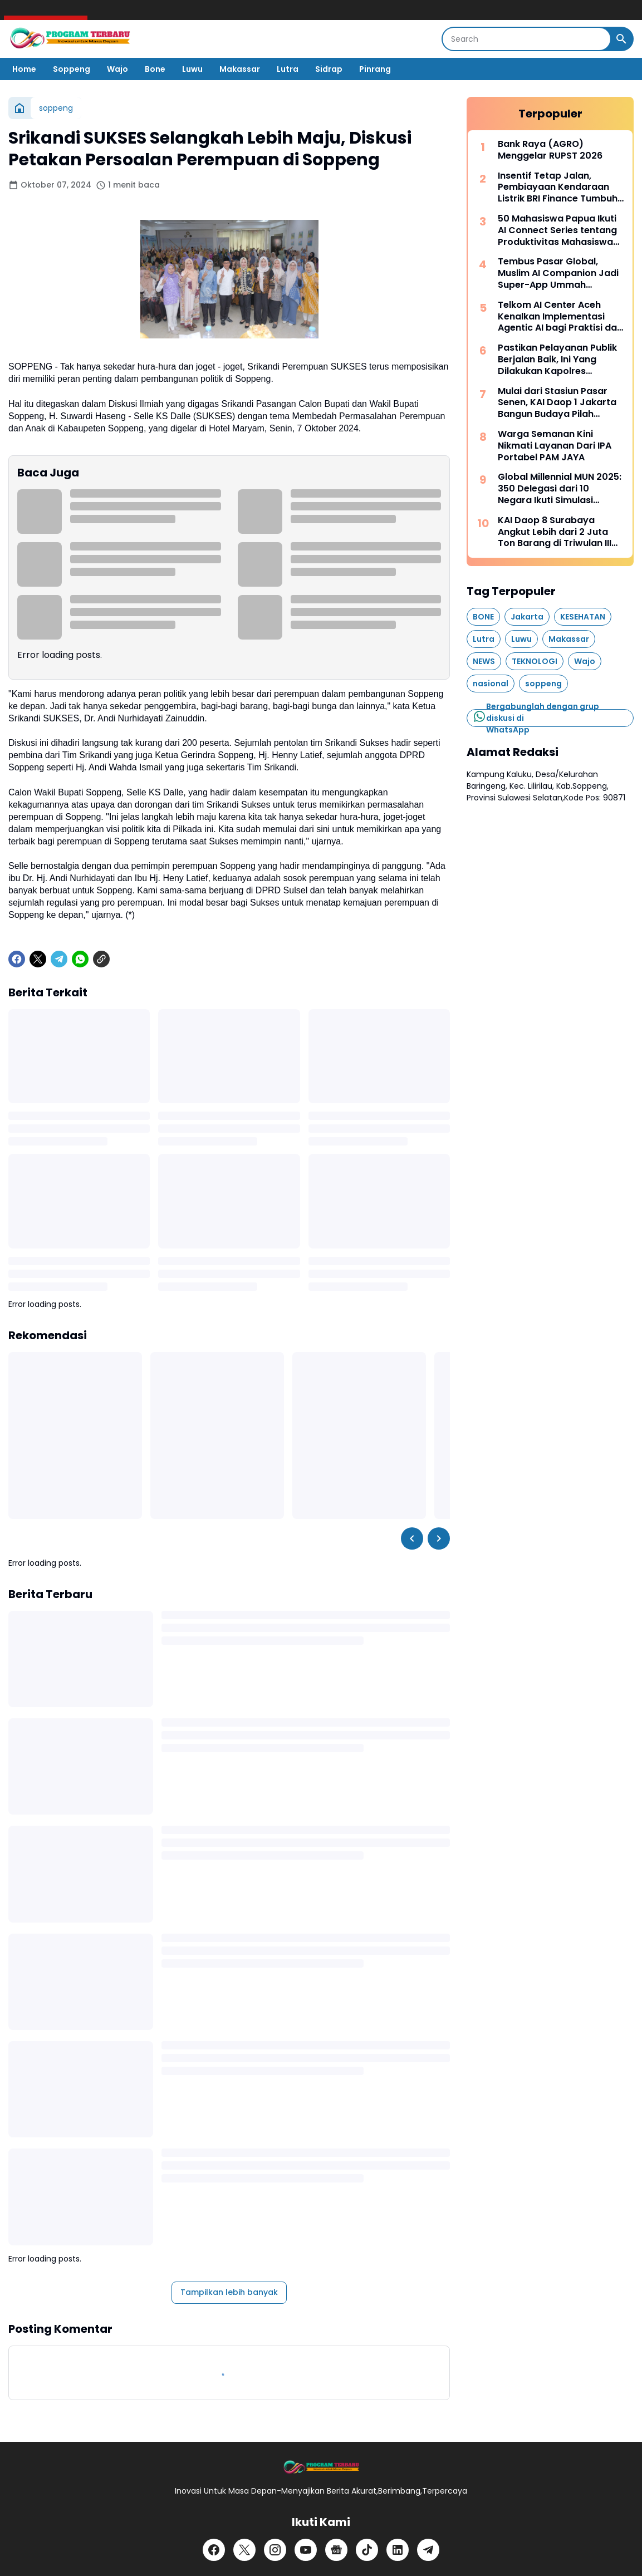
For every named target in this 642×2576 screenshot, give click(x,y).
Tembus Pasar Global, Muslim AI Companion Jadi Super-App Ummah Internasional (558, 273)
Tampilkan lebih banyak (229, 2292)
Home (24, 69)
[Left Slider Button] (412, 1538)
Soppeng (71, 69)
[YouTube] (306, 2550)
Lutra (287, 69)
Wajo (117, 69)
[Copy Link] (101, 959)
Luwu (192, 69)
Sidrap (328, 69)
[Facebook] (16, 959)
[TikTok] (367, 2550)
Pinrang (375, 69)
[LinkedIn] (397, 2550)
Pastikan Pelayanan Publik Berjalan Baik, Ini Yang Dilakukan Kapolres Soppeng (557, 359)
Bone (155, 69)
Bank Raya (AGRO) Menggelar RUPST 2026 (550, 150)
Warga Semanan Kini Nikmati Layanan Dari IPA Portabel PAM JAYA (554, 446)
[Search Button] (621, 39)
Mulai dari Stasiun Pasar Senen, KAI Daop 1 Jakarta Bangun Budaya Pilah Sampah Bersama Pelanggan (557, 403)
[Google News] (336, 2550)
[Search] (526, 39)
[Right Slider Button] (439, 1538)
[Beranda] (19, 108)
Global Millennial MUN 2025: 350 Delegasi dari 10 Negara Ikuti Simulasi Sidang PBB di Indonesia (559, 488)
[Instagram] (275, 2550)
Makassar (239, 69)
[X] (38, 959)
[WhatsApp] (80, 959)
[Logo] (321, 2468)
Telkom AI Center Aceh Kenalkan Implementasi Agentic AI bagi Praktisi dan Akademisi (560, 316)
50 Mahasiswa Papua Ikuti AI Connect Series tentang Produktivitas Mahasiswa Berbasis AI (557, 230)
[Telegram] (59, 959)
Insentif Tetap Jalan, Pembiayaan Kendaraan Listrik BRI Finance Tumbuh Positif (558, 187)
